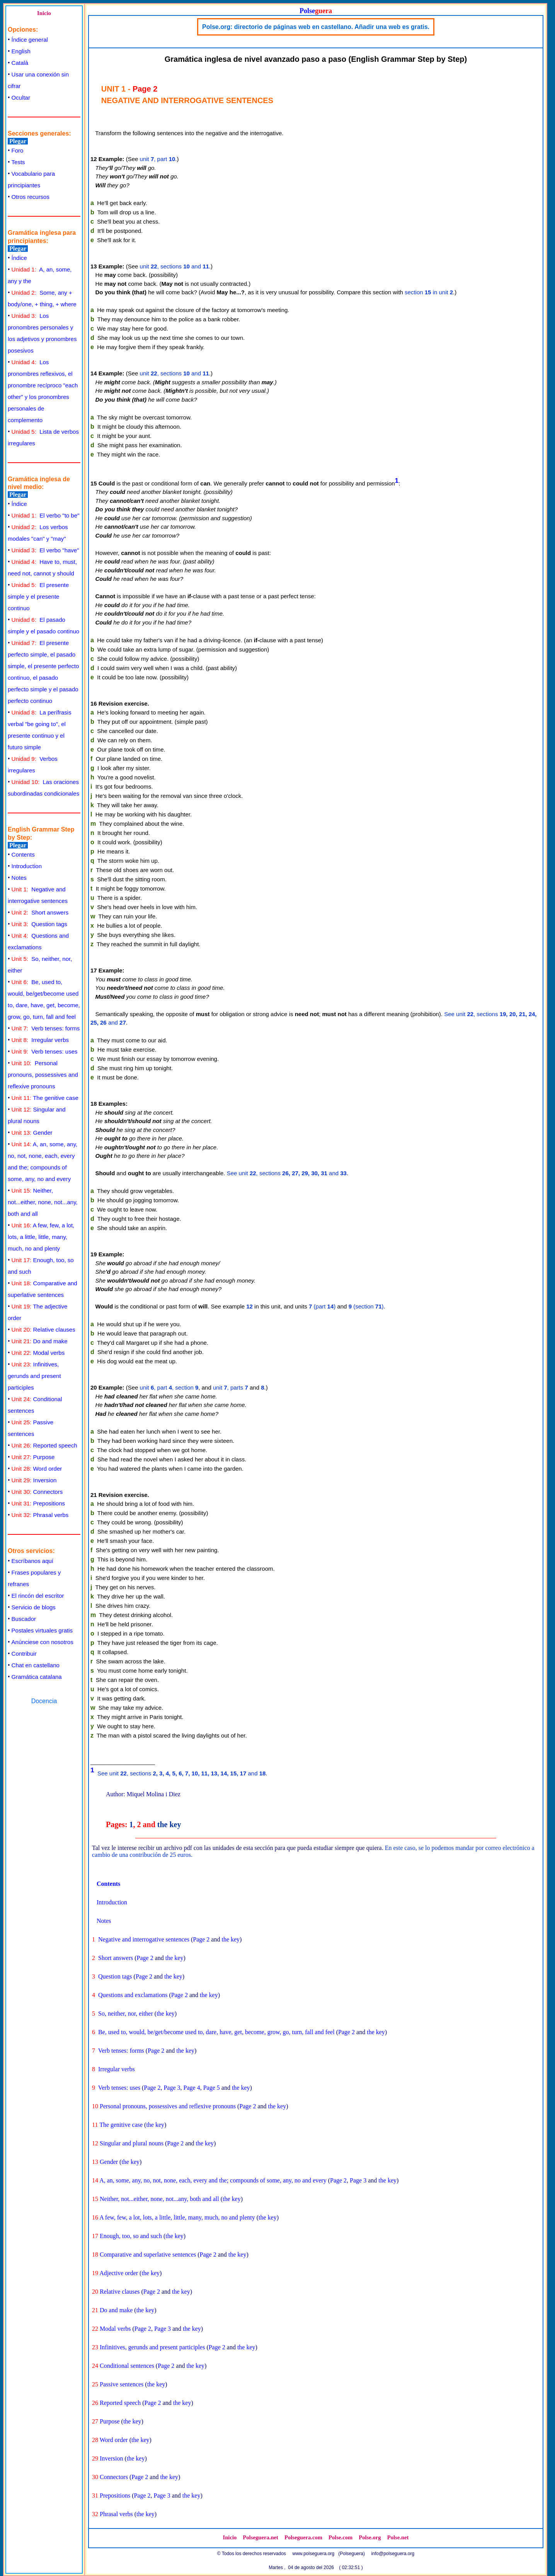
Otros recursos (30, 196)
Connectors (37, 1491)
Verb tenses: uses (45, 1051)
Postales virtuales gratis (42, 1630)
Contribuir (24, 1653)
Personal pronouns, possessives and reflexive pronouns (43, 1074)
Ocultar (21, 97)
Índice (19, 258)
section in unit (429, 292)
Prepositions (38, 1503)
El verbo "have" (45, 550)
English (21, 51)
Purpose (33, 1457)
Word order (37, 1468)
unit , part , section (169, 1387)
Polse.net (398, 2537)
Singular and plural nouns (131, 2143)
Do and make (40, 1341)
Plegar (18, 141)
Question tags (39, 924)
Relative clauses (43, 1329)
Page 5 (211, 2087)
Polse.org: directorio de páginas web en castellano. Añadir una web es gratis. (315, 27)
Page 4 (192, 2087)
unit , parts (230, 1387)
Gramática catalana (37, 1676)
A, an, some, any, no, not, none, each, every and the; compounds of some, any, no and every (213, 2180)
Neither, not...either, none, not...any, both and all (43, 1202)
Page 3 (171, 2087)
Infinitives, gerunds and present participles (34, 1376)
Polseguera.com (303, 2537)
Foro (18, 150)
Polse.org (370, 2537)
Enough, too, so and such (131, 2236)
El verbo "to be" (46, 515)
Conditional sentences (127, 2365)
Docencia (44, 1701)
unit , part (157, 159)
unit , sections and (174, 266)
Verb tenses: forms (46, 1028)
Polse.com (340, 2537)
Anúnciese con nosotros (42, 1642)
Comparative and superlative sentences (148, 2254)
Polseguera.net (260, 2537)
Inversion (34, 1480)
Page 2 (201, 1939)
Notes (19, 877)
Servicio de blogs (34, 1607)
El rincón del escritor (38, 1595)
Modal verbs (38, 1352)
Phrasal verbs (40, 1515)
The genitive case (45, 1098)
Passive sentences (121, 2384)
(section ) (366, 1306)
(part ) (322, 1306)
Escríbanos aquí (32, 1561)
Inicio (44, 13)
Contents (23, 854)
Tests (18, 162)
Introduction (27, 866)
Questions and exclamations (133, 1995)
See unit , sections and (287, 1173)
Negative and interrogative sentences (143, 1939)
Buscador (24, 1619)
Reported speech (44, 1445)
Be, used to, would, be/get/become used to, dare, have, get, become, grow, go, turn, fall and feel (216, 2032)
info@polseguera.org (393, 2553)
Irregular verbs (40, 1040)
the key (169, 1824)
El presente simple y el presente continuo (38, 596)
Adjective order (118, 2273)
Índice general (30, 39)
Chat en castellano (36, 1665)
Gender (32, 1132)
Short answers (40, 912)
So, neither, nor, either (125, 2013)
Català (20, 62)
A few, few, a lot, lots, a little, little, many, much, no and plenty (41, 1237)
